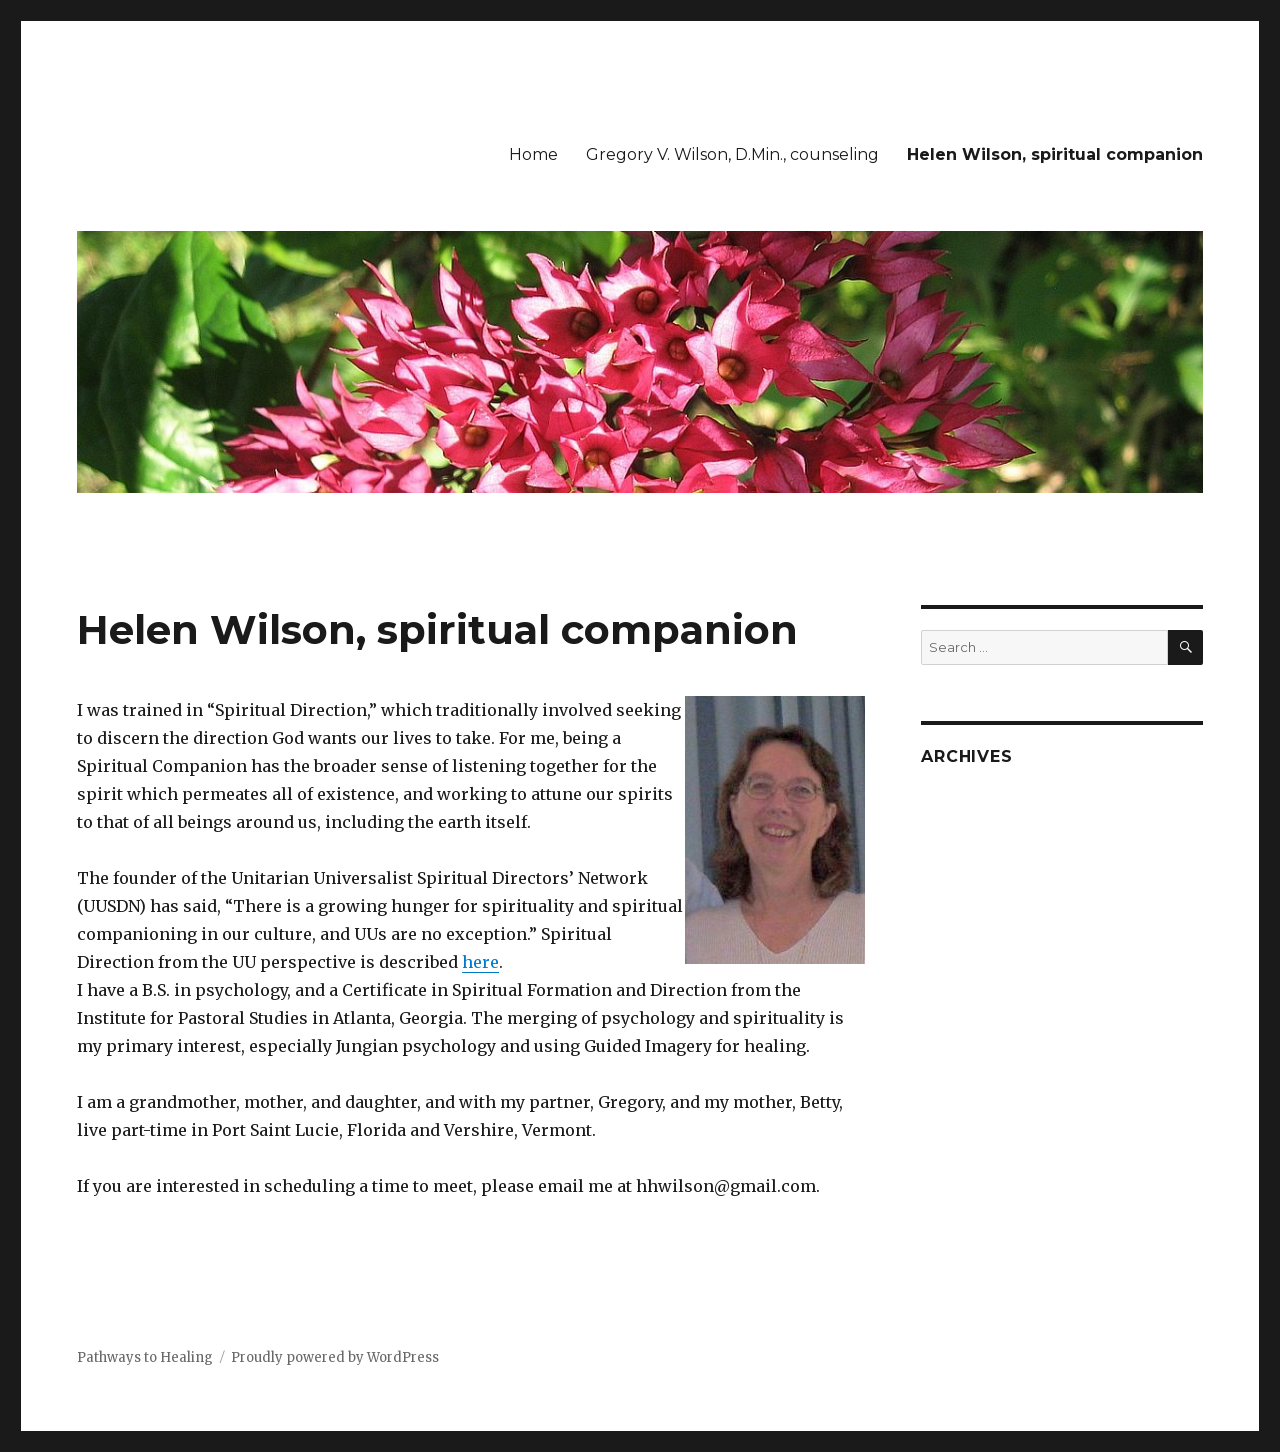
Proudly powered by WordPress (335, 1357)
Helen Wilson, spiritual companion (1055, 154)
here (480, 962)
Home (533, 154)
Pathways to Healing (145, 1357)
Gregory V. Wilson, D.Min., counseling (732, 154)
